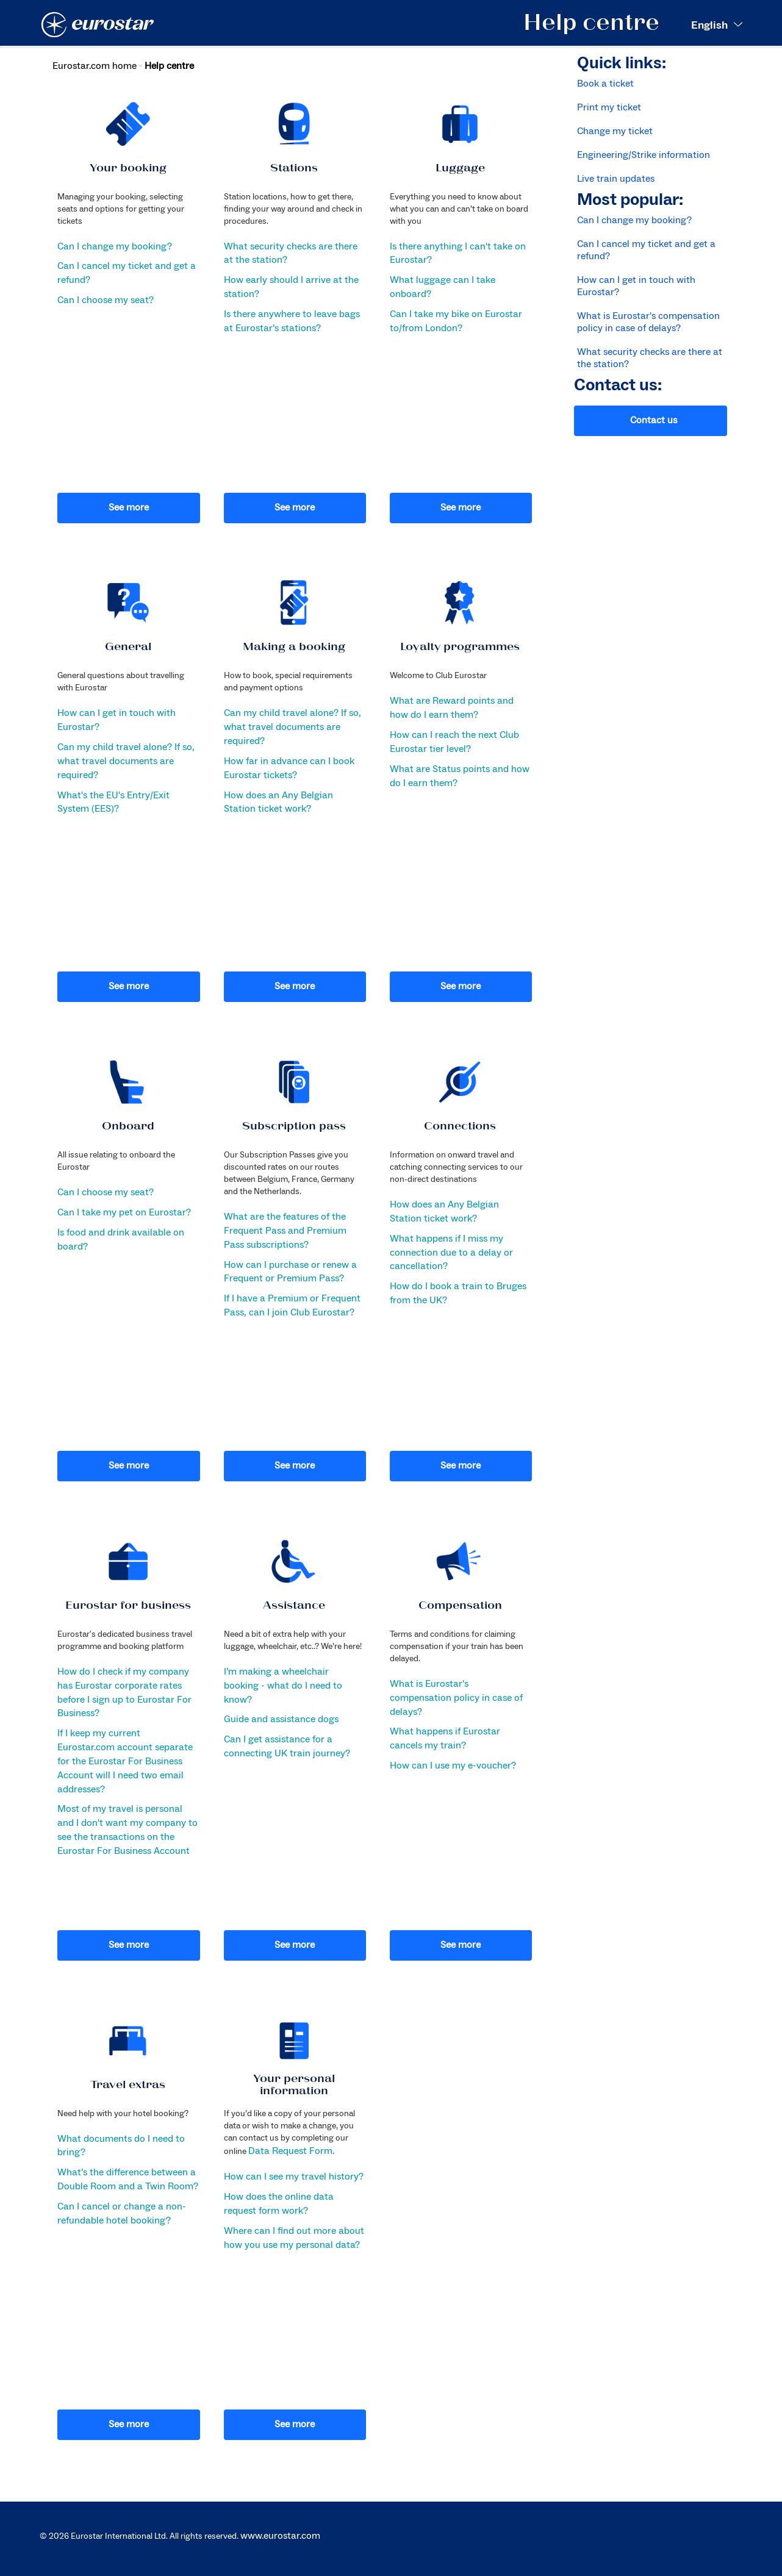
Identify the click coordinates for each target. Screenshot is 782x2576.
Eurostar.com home (94, 66)
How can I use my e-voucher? (453, 1765)
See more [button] (129, 507)
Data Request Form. (291, 2151)
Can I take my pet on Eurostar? (124, 1212)
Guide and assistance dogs (281, 1719)
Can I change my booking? (114, 246)
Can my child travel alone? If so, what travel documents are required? (126, 761)
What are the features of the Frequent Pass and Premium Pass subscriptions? (285, 1231)
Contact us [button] (653, 420)
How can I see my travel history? (294, 2176)
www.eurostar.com (280, 2536)
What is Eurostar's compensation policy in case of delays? (456, 1698)
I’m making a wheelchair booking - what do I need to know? (283, 1685)
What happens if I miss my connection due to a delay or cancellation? (451, 1253)
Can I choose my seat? (105, 300)
